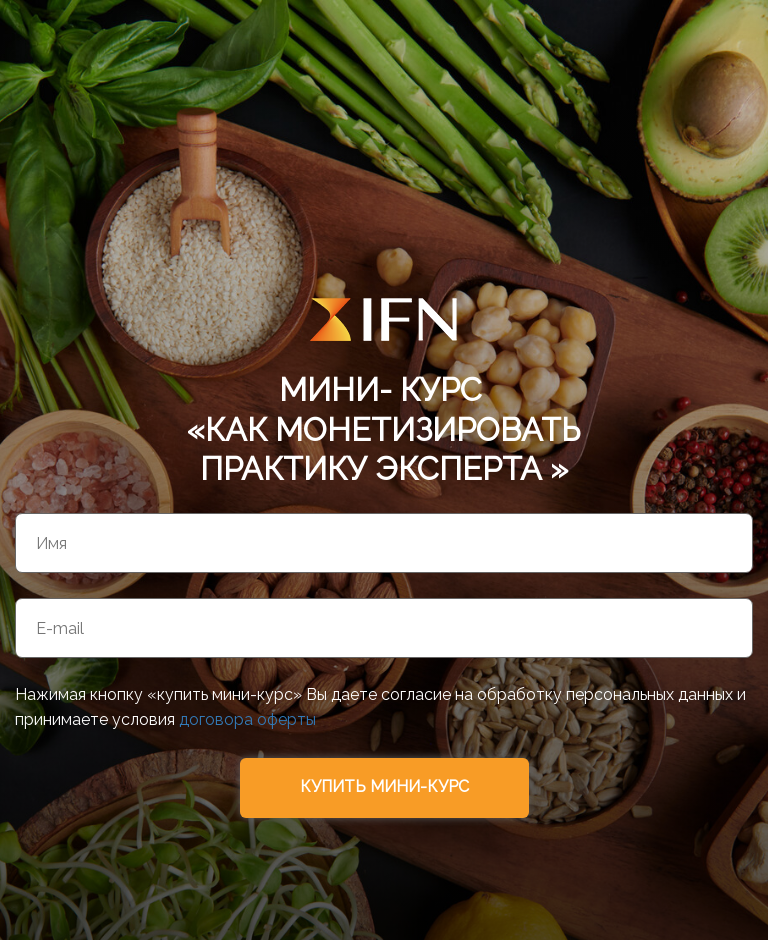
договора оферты (247, 719)
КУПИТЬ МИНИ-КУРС (384, 786)
